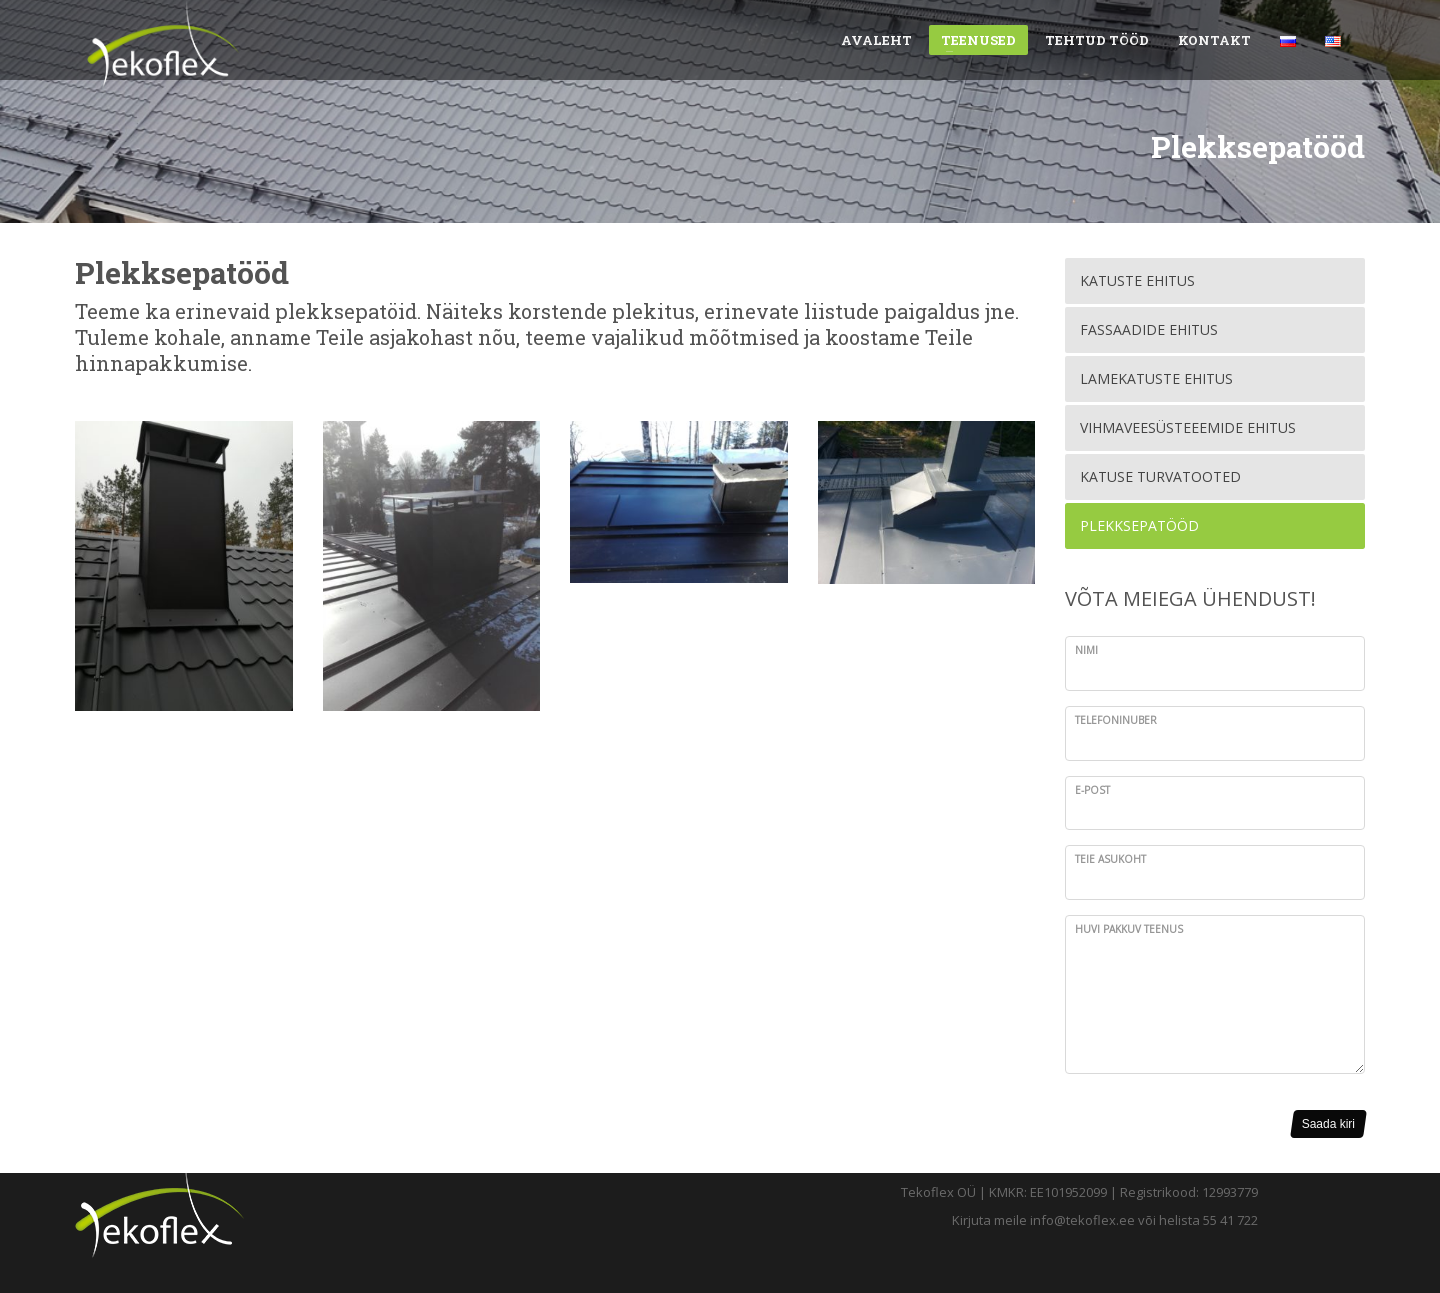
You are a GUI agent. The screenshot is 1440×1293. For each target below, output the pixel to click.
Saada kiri (1328, 1124)
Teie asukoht (1110, 859)
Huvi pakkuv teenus (1129, 929)
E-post (1092, 790)
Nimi (1086, 650)
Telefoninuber (1116, 720)
